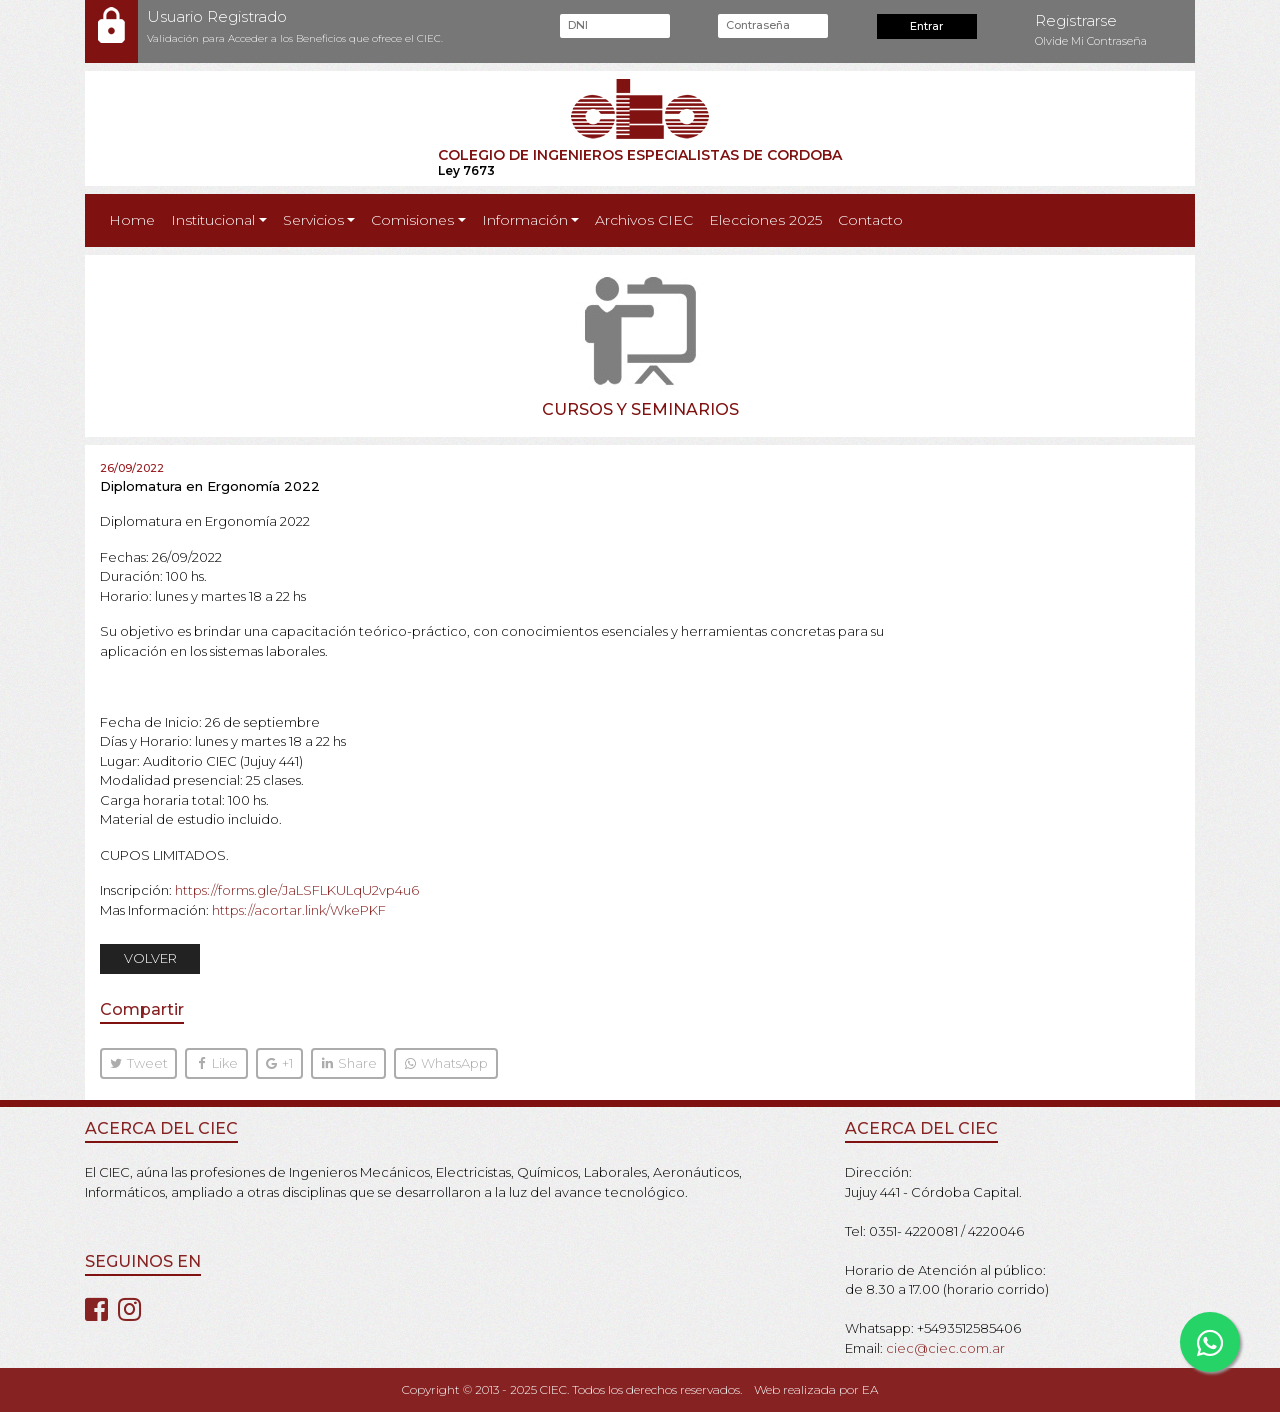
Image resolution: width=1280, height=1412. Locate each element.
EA (870, 1389)
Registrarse (1076, 20)
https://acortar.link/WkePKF (299, 910)
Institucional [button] (213, 220)
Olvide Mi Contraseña (1091, 41)
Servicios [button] (313, 220)
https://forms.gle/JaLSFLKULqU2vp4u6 (297, 890)
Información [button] (525, 220)
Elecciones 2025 (765, 220)
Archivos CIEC (644, 220)
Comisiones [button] (412, 220)
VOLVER (150, 958)
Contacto (870, 220)
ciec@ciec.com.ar (945, 1348)
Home (136, 219)
